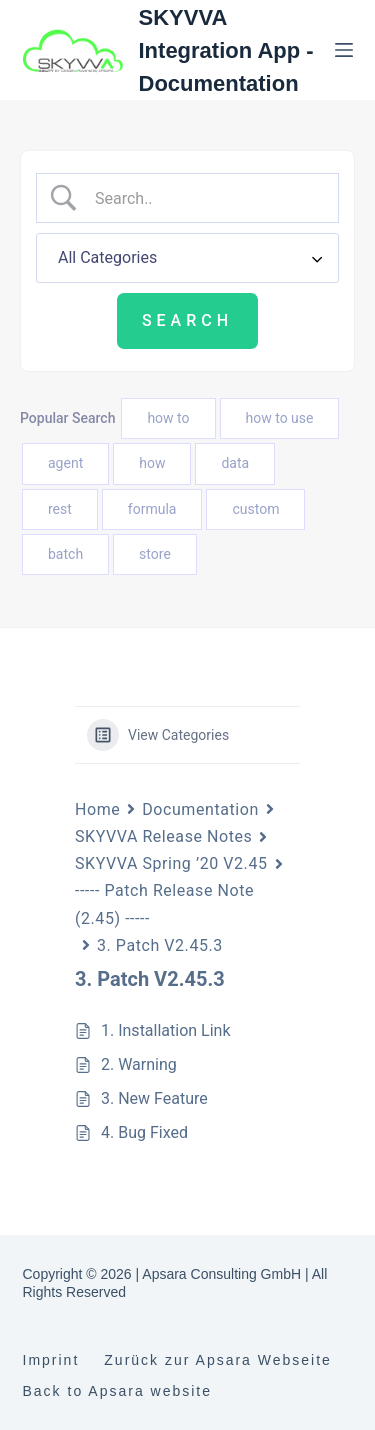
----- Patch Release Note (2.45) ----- (164, 904)
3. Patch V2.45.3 (160, 945)
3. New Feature (154, 1098)
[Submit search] (187, 321)
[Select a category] (187, 258)
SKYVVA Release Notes (163, 836)
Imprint (51, 1360)
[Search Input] (204, 198)
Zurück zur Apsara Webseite (218, 1360)
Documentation (200, 809)
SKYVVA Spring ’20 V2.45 (171, 863)
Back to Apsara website (118, 1391)
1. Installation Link (166, 1030)
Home (97, 809)
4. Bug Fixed (144, 1132)
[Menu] (344, 50)
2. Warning (139, 1064)
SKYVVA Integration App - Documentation (226, 50)
